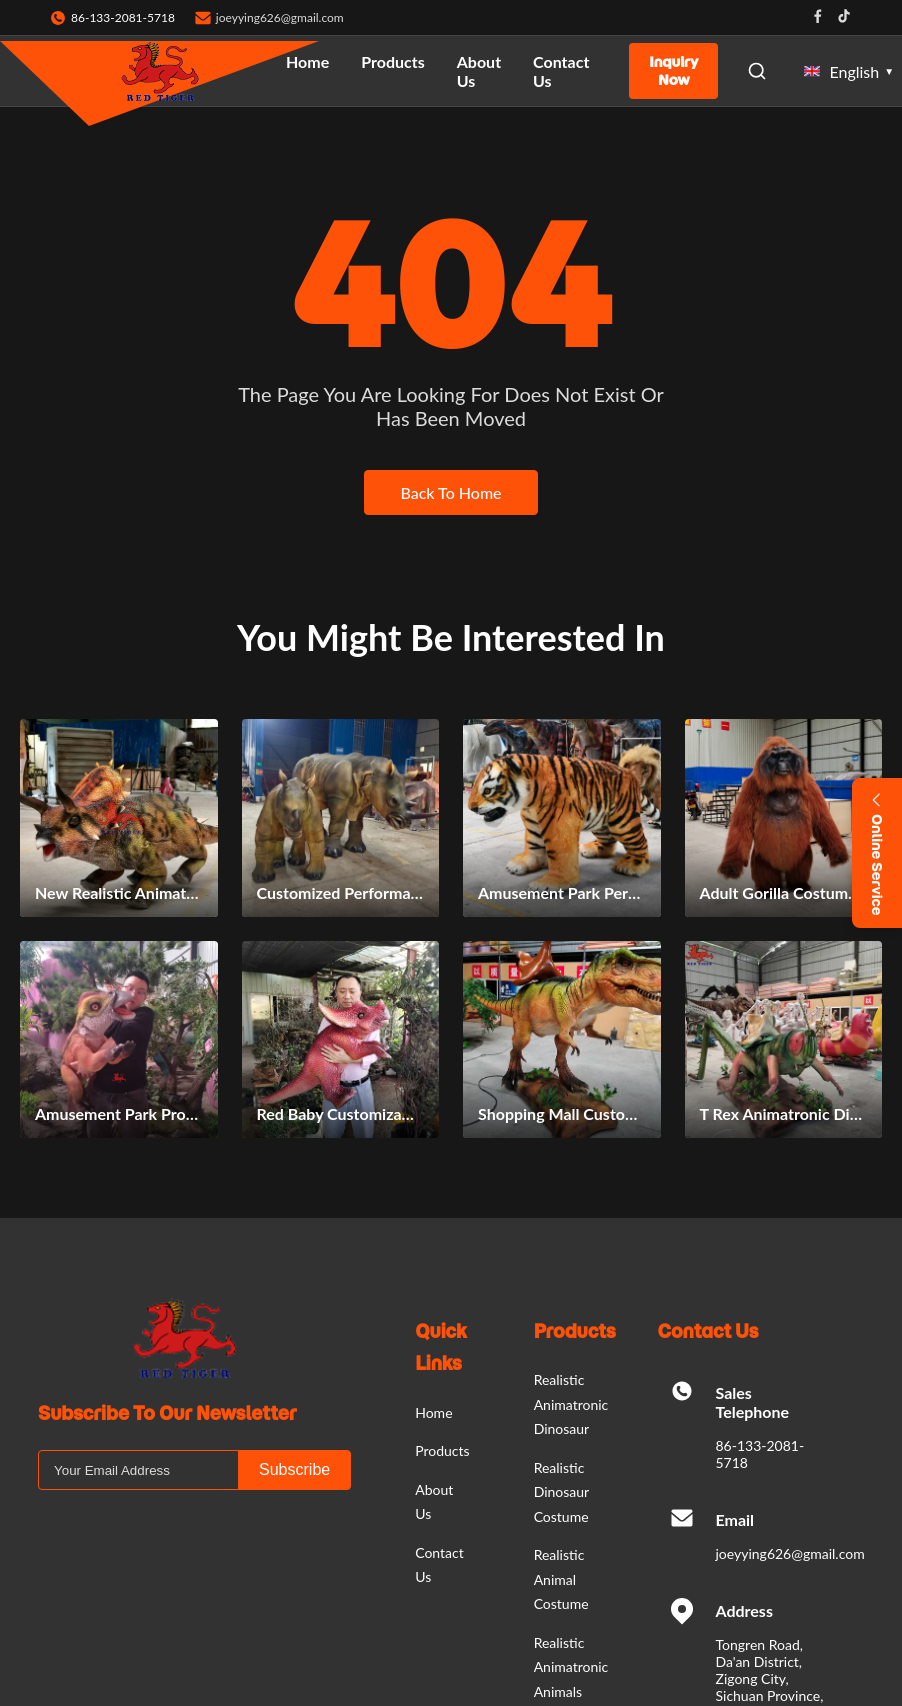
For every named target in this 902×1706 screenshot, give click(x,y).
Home (307, 61)
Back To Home (450, 492)
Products (393, 61)
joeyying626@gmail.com (280, 17)
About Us (479, 71)
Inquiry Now (673, 71)
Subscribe (294, 1469)
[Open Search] (757, 71)
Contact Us (561, 71)
